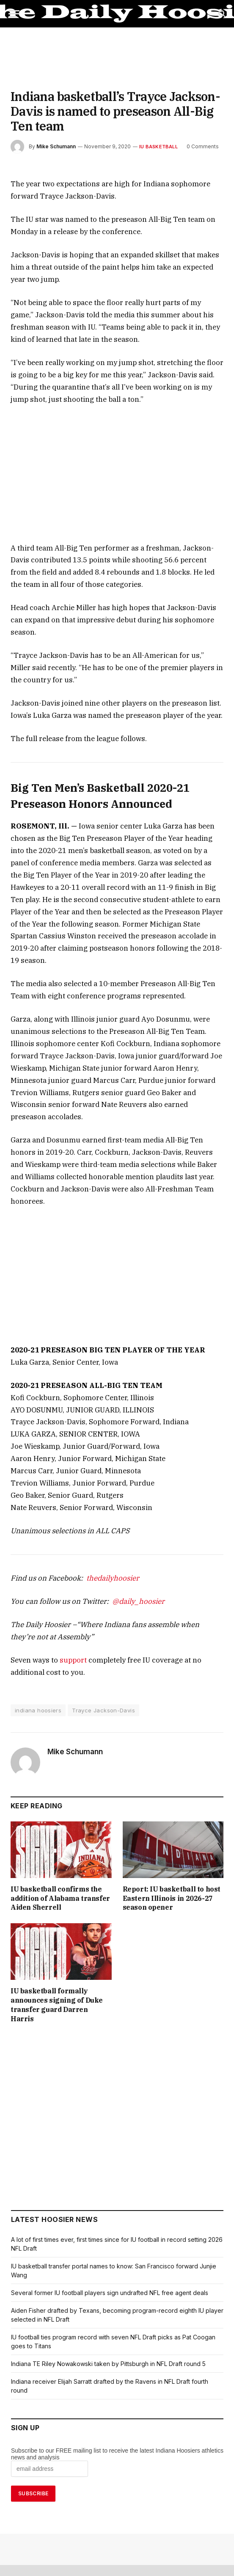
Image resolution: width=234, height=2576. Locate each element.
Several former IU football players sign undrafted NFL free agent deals (108, 2172)
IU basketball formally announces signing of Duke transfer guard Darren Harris (57, 1889)
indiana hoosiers (37, 1599)
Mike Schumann (56, 131)
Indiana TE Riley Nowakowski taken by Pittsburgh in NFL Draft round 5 (108, 2243)
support (64, 1548)
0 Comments (196, 131)
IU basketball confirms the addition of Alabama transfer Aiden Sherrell (59, 1782)
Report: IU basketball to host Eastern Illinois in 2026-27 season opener (168, 1787)
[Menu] (13, 13)
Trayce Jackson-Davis (99, 1599)
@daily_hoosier (121, 1490)
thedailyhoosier (99, 1466)
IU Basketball (154, 131)
